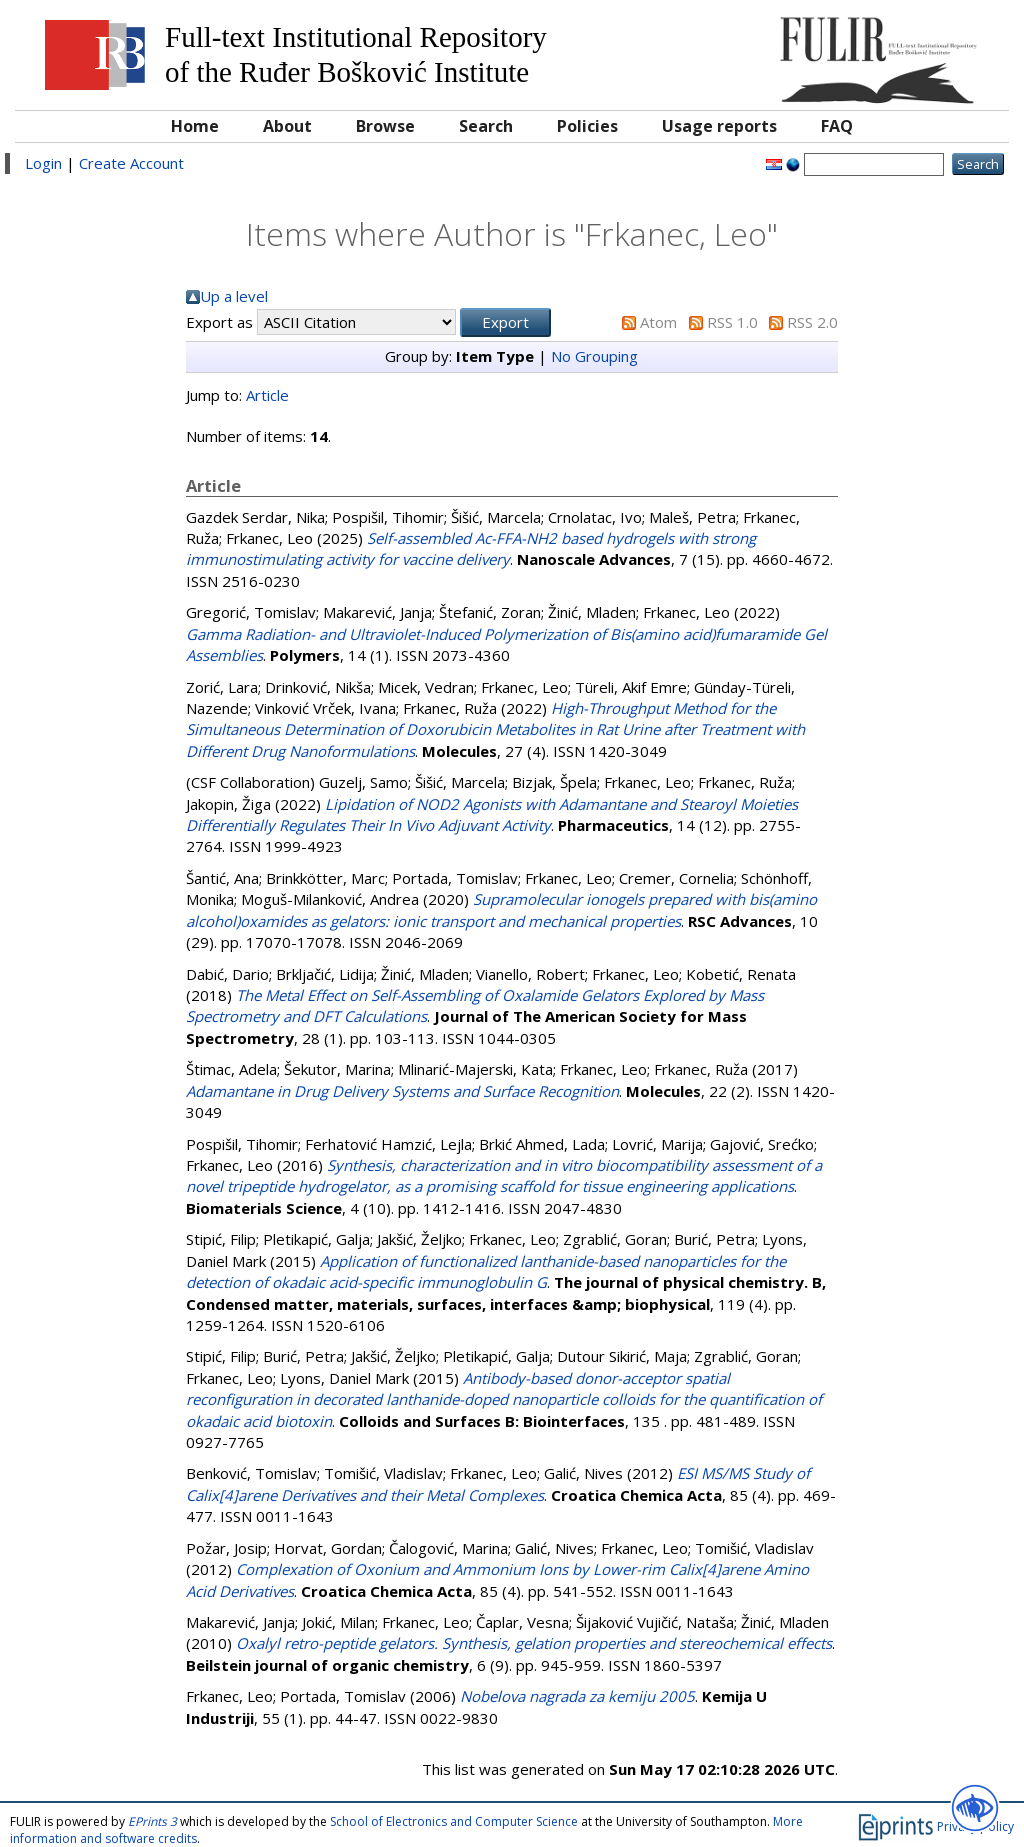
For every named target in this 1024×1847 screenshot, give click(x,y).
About (287, 126)
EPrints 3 (152, 1821)
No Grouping (594, 356)
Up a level (234, 296)
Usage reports (719, 126)
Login (43, 163)
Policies (587, 126)
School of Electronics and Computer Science (454, 1821)
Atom (658, 322)
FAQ (837, 126)
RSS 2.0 (812, 322)
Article (267, 395)
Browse (385, 126)
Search (486, 126)
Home (195, 126)
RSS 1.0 (732, 322)
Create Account (131, 163)
